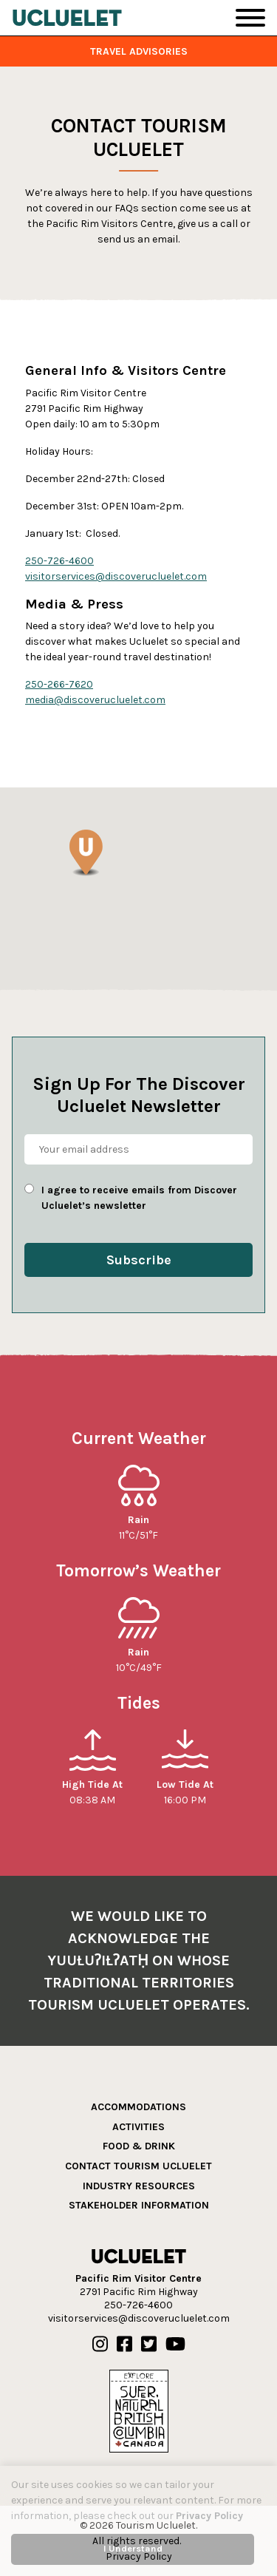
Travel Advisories (139, 51)
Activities (138, 2127)
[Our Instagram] (100, 2344)
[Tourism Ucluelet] (67, 18)
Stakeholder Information (139, 2205)
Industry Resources (139, 2186)
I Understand (133, 2548)
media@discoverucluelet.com (95, 700)
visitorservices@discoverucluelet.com (116, 576)
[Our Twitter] (149, 2344)
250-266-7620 (59, 684)
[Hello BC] (138, 2410)
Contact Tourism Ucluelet (138, 2166)
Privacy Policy (209, 2515)
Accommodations (138, 2107)
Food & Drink (139, 2146)
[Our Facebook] (124, 2344)
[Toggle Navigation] (250, 18)
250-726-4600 (59, 561)
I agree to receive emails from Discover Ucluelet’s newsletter (139, 1198)
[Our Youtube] (175, 2344)
